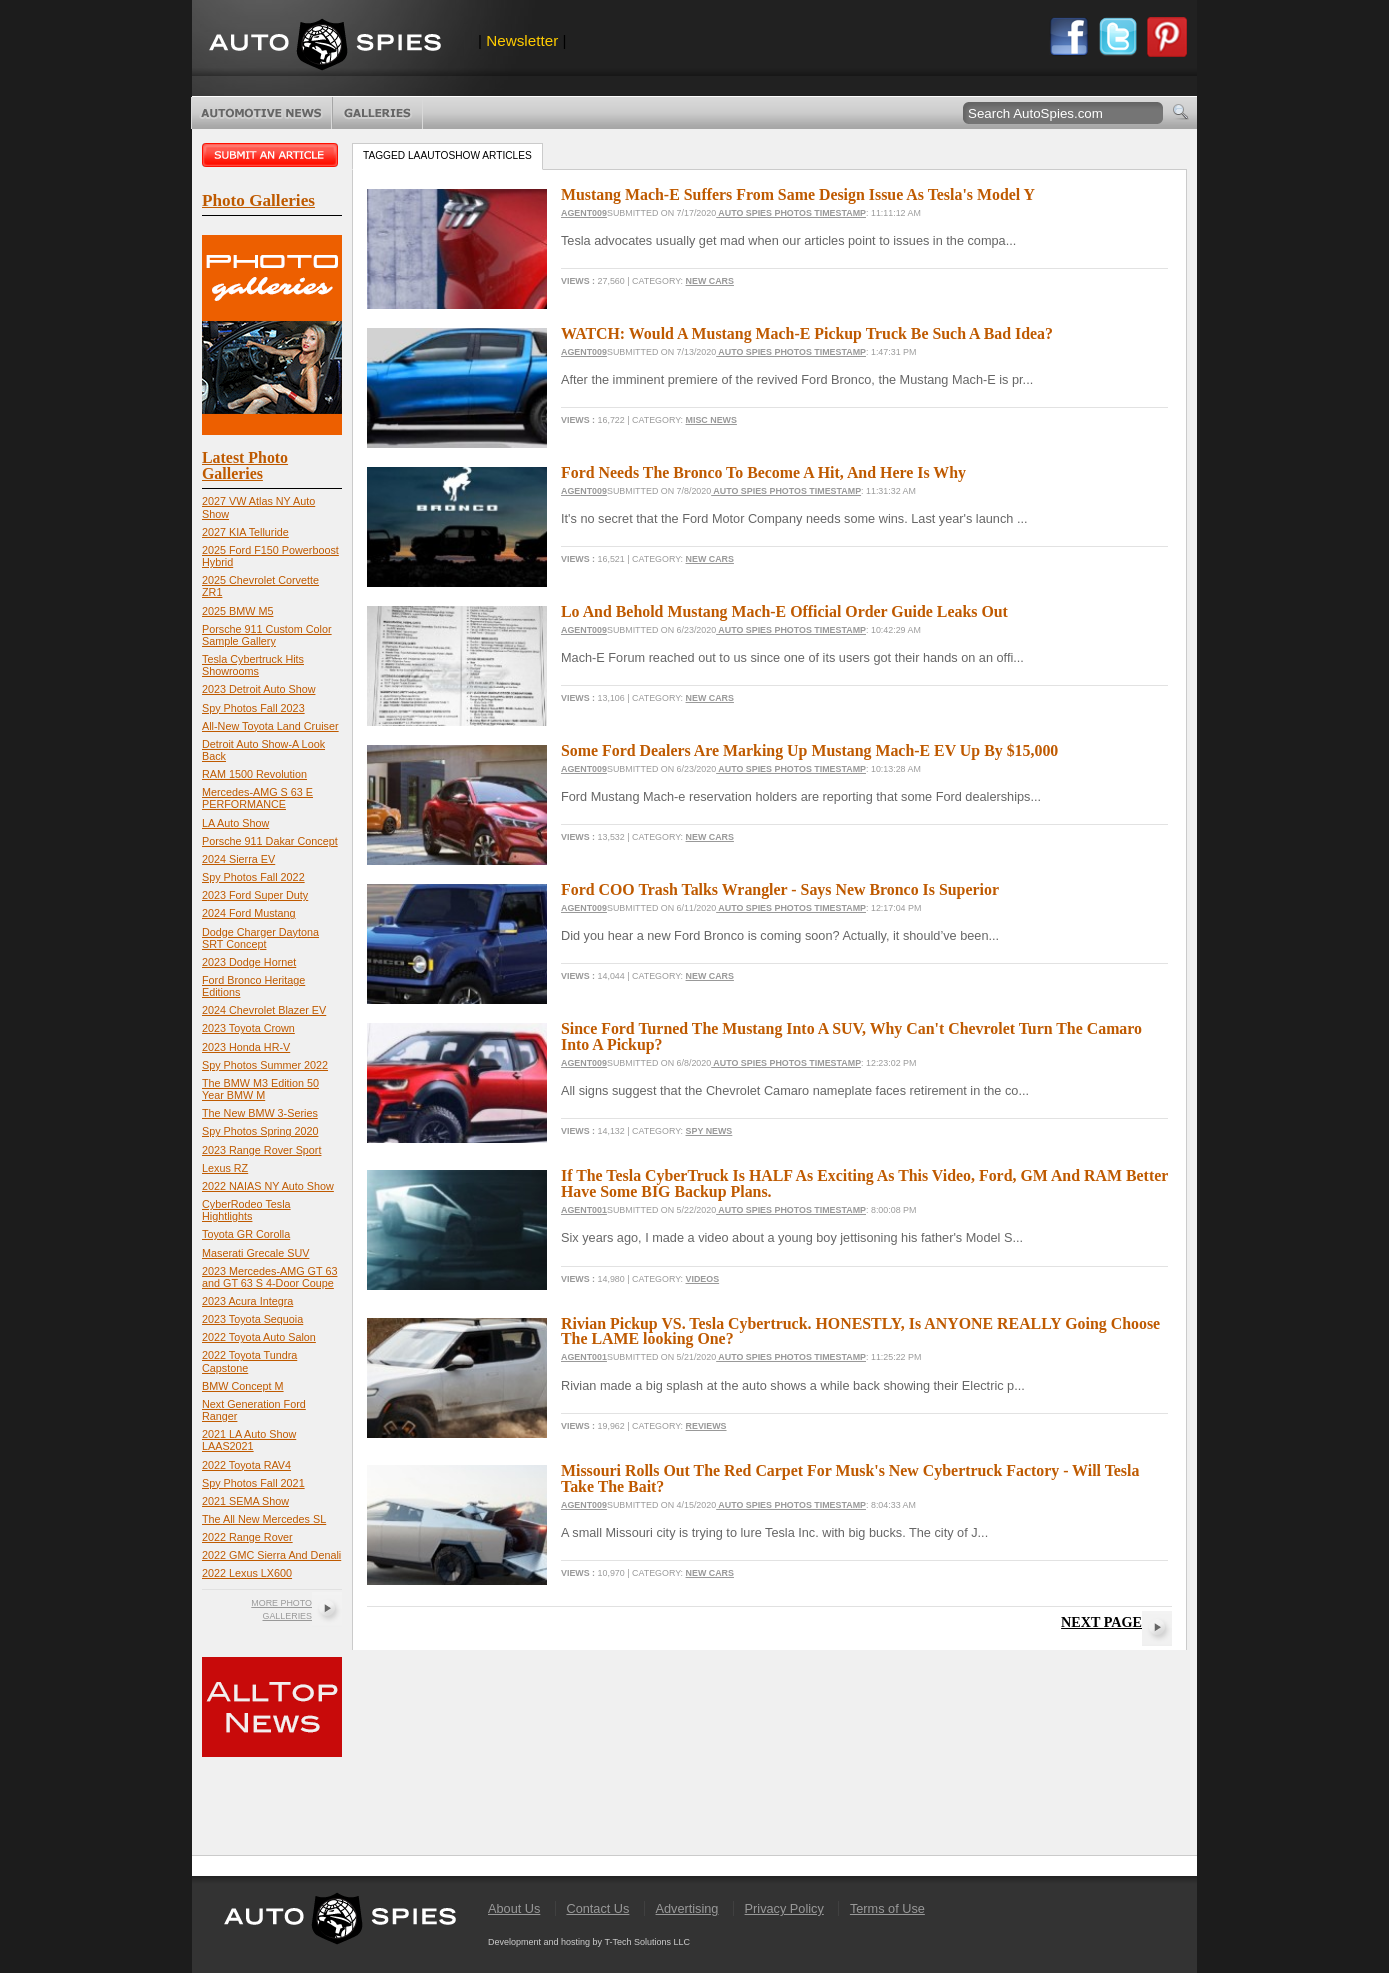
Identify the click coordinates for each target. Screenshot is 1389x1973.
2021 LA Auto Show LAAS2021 (249, 1440)
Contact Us (597, 1908)
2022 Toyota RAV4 (246, 1465)
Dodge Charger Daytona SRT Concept (260, 938)
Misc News (711, 420)
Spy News (709, 1131)
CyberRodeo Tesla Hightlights (246, 1210)
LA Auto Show (235, 823)
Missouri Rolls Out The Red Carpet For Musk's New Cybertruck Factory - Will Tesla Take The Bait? (850, 1478)
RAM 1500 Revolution (254, 774)
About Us (514, 1908)
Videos (703, 1279)
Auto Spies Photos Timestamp (791, 213)
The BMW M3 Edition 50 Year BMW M (260, 1089)
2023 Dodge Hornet (249, 962)
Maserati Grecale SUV (255, 1253)
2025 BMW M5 (237, 611)
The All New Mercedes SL (264, 1519)
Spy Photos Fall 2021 (253, 1483)
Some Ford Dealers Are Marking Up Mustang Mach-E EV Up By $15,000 (809, 750)
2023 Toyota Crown (248, 1028)
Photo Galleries (377, 113)
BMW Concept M (243, 1386)
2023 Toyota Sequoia (252, 1319)
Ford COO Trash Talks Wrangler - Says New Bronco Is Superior (780, 889)
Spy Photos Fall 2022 (253, 877)
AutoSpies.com (325, 46)
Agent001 (584, 1210)
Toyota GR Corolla (246, 1234)
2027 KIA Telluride (245, 532)
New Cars (710, 281)
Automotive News (261, 113)
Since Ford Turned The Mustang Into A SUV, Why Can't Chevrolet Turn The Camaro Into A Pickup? (851, 1036)
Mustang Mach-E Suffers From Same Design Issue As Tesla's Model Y (798, 194)
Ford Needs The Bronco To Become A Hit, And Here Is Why (763, 472)
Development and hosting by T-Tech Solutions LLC (589, 1942)
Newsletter (522, 40)
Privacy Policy (784, 1908)
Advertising (687, 1908)
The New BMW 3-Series (260, 1113)
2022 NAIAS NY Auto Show (268, 1186)
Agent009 (584, 213)
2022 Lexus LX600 (247, 1573)
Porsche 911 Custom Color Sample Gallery (267, 635)
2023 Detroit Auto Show (258, 689)
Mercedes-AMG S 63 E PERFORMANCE (257, 798)
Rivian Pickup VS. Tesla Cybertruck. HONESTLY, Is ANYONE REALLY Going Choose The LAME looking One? (860, 1331)
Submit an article (272, 155)
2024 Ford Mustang (249, 913)
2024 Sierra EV (238, 859)
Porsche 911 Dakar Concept (270, 841)
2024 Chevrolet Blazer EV (264, 1010)
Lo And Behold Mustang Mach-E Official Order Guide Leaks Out (784, 611)
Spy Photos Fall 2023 (253, 708)
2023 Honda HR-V (246, 1047)
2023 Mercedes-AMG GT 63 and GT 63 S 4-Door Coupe (269, 1277)
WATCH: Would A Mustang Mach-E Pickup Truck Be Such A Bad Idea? (807, 333)
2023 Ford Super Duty (255, 895)
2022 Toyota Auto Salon (259, 1337)
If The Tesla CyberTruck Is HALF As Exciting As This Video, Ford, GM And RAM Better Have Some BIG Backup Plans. (864, 1183)
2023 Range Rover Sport (261, 1150)
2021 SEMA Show (245, 1501)
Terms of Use (887, 1908)
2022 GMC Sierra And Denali (271, 1555)
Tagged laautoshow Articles (447, 155)
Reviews (706, 1426)
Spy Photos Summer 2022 (265, 1065)
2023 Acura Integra (247, 1301)
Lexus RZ (225, 1168)
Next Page (1101, 1622)
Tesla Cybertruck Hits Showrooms (253, 665)
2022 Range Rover (247, 1537)
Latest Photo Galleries (245, 465)
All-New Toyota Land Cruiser (270, 726)
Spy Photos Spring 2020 (260, 1131)
